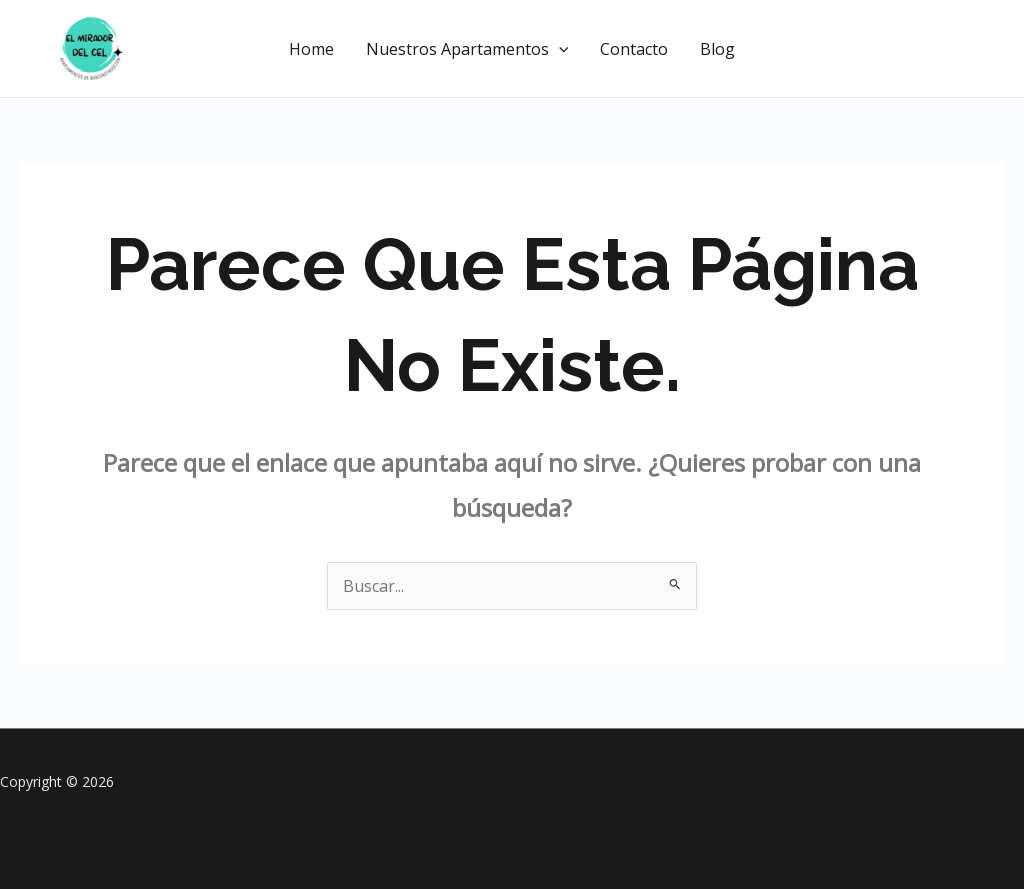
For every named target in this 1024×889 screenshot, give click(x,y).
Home (311, 49)
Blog (717, 49)
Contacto (634, 49)
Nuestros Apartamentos (467, 49)
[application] (559, 49)
